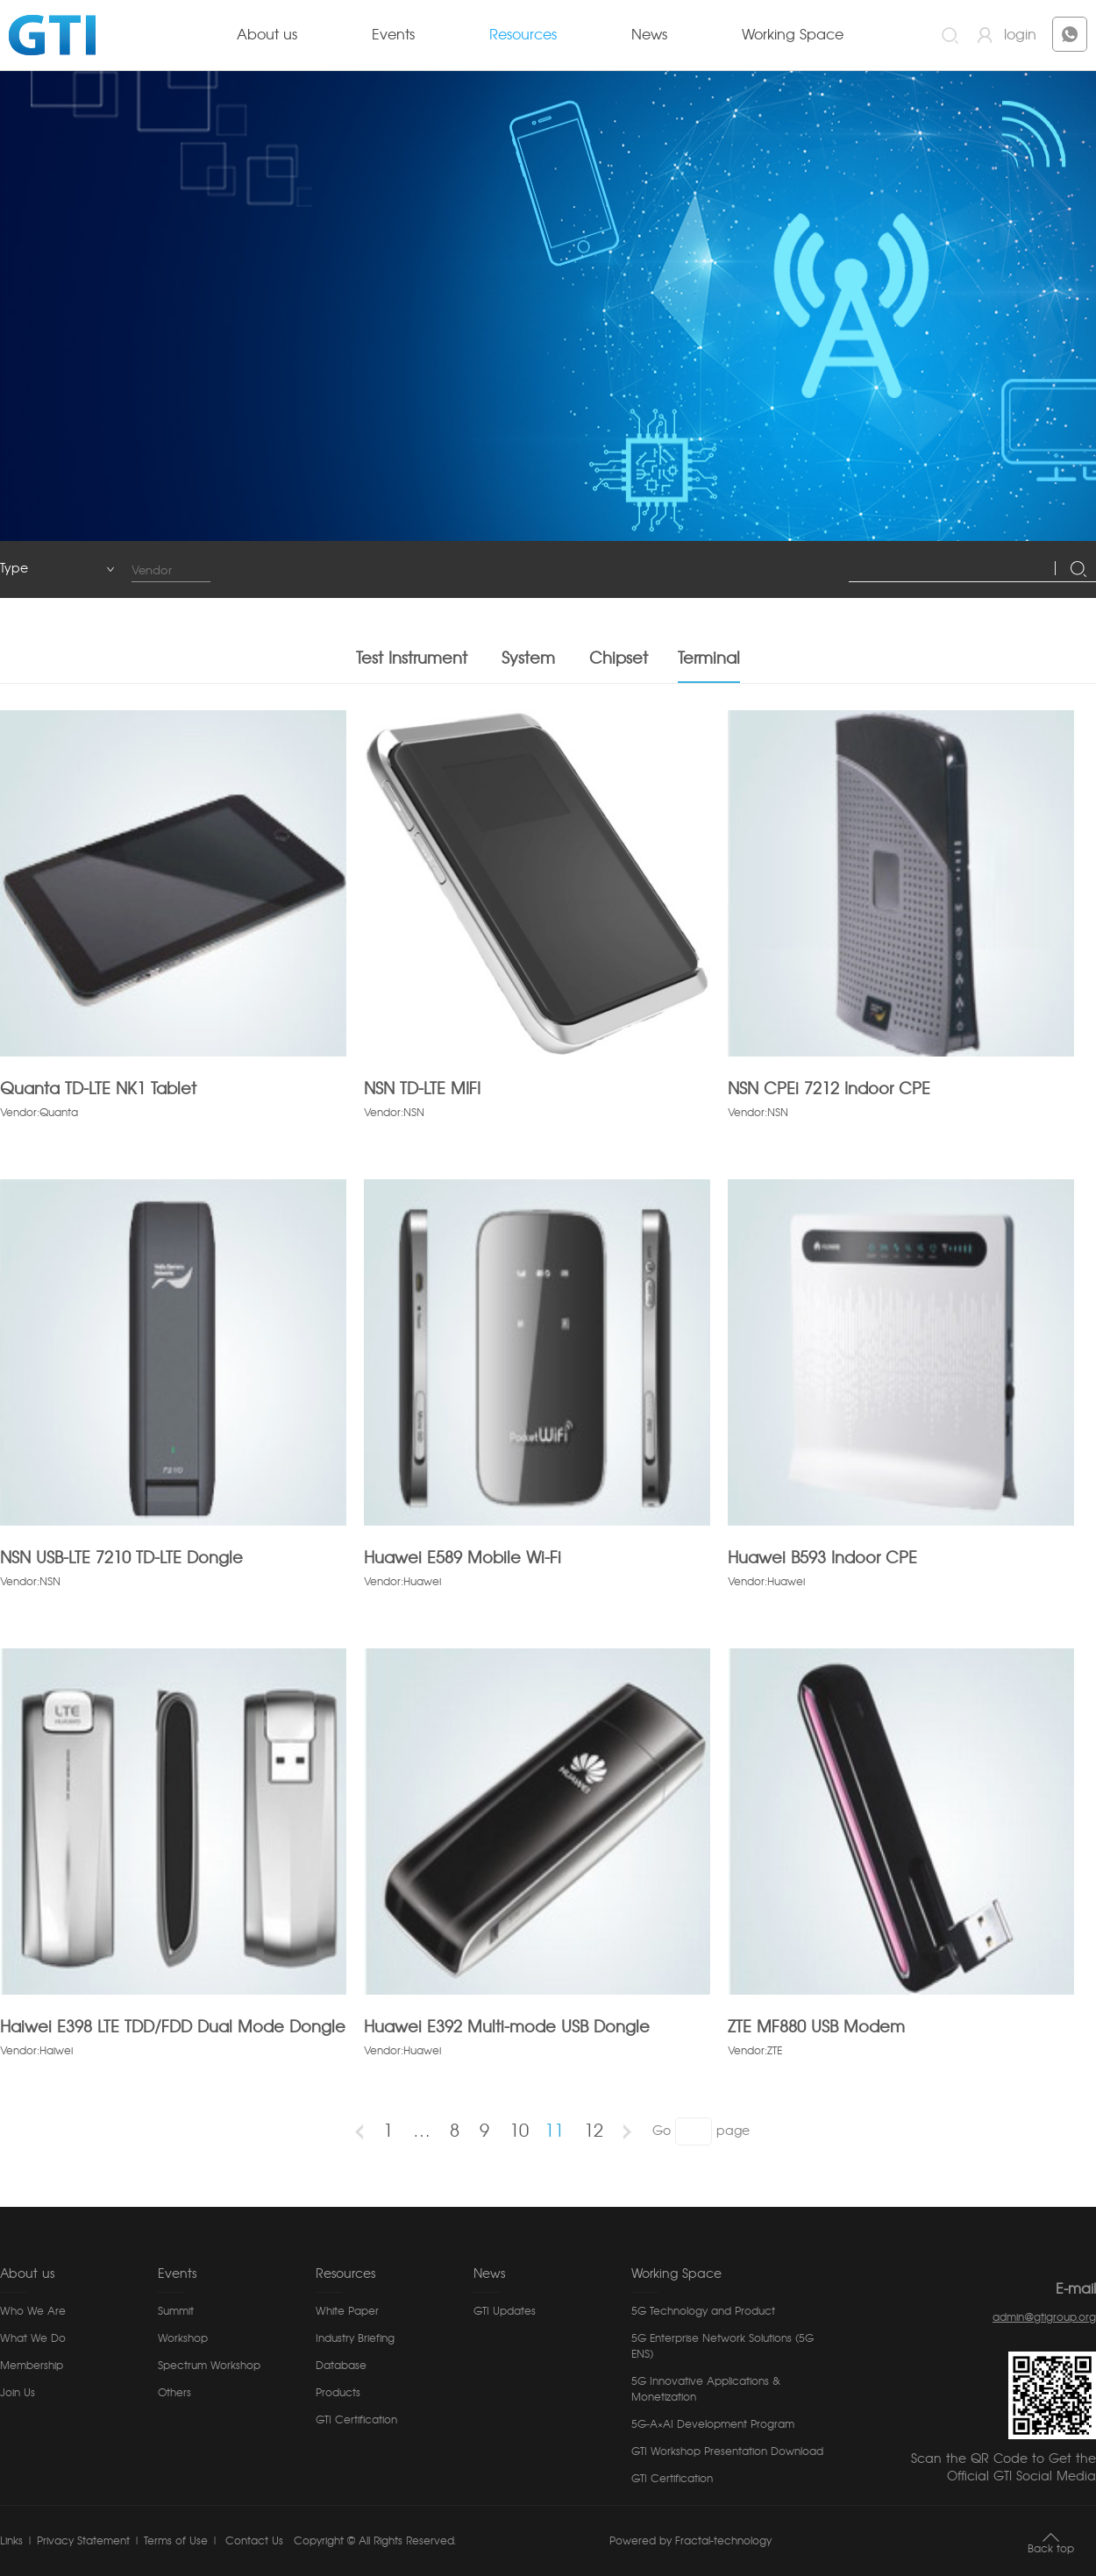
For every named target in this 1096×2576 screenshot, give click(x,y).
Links (11, 2541)
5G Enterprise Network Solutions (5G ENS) (722, 2346)
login (1020, 35)
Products (338, 2392)
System (528, 670)
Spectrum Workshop (209, 2365)
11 (554, 2142)
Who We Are (33, 2311)
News (649, 35)
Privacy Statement (83, 2541)
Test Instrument (411, 670)
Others (174, 2392)
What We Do (33, 2338)
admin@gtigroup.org (1044, 2317)
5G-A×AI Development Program (712, 2424)
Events (393, 35)
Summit (176, 2311)
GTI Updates (504, 2311)
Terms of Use (176, 2541)
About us (267, 35)
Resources (523, 35)
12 (593, 2142)
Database (341, 2365)
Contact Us (252, 2541)
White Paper (347, 2311)
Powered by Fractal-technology (690, 2541)
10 (519, 2142)
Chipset (618, 670)
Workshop (183, 2338)
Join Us (17, 2392)
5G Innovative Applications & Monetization (705, 2389)
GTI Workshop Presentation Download (727, 2451)
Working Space (792, 35)
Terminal (709, 670)
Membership (31, 2365)
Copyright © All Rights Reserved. (375, 2541)
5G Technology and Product (703, 2311)
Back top (1051, 2549)
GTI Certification (356, 2420)
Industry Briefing (355, 2338)
